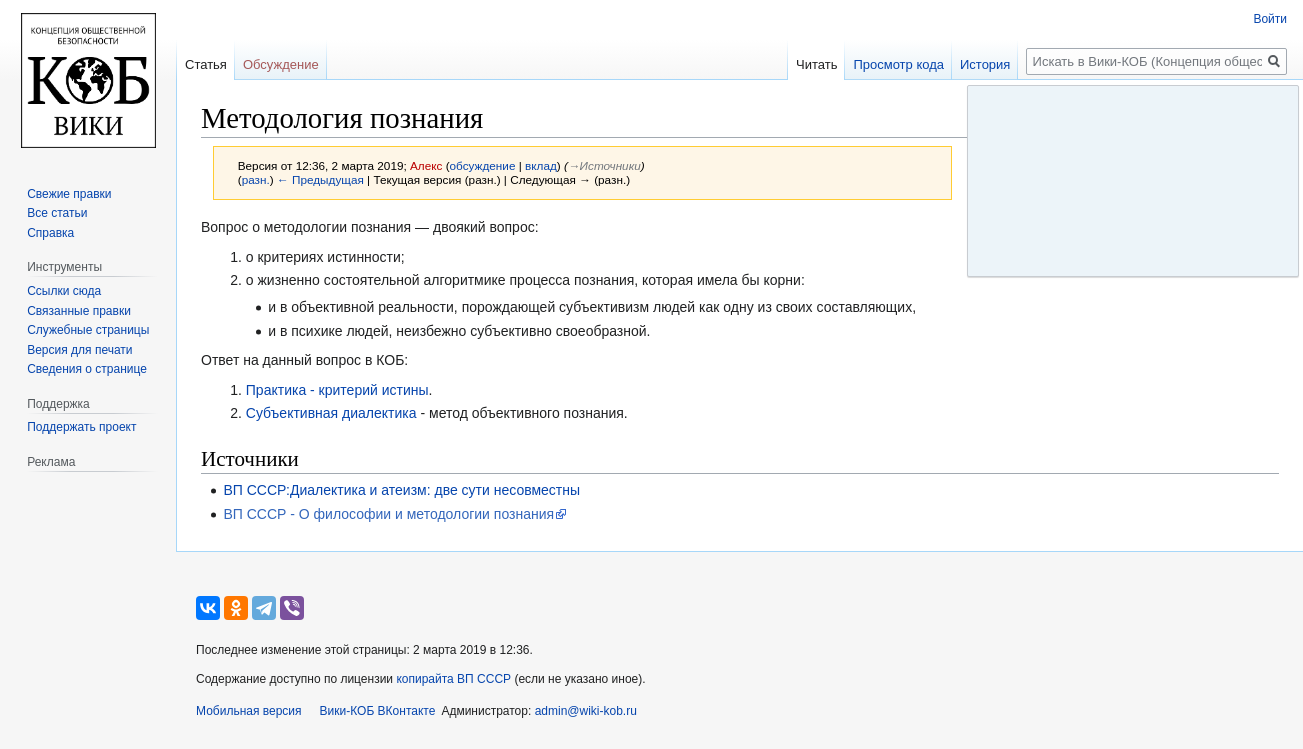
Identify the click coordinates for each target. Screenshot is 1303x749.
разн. (256, 179)
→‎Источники (604, 165)
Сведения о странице (87, 369)
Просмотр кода (898, 64)
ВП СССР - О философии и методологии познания (388, 514)
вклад (541, 165)
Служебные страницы (88, 330)
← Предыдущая (320, 179)
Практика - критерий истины (337, 390)
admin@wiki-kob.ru (586, 711)
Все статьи (57, 213)
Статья (206, 64)
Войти (1270, 19)
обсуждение (483, 165)
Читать (816, 64)
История (985, 64)
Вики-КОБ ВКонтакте (378, 711)
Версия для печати (79, 350)
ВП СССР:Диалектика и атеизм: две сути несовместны (401, 490)
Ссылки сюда (64, 291)
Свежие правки (69, 194)
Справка (50, 233)
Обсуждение (281, 64)
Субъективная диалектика (331, 413)
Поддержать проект (81, 427)
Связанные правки (79, 311)
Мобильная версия (249, 711)
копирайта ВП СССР (453, 679)
